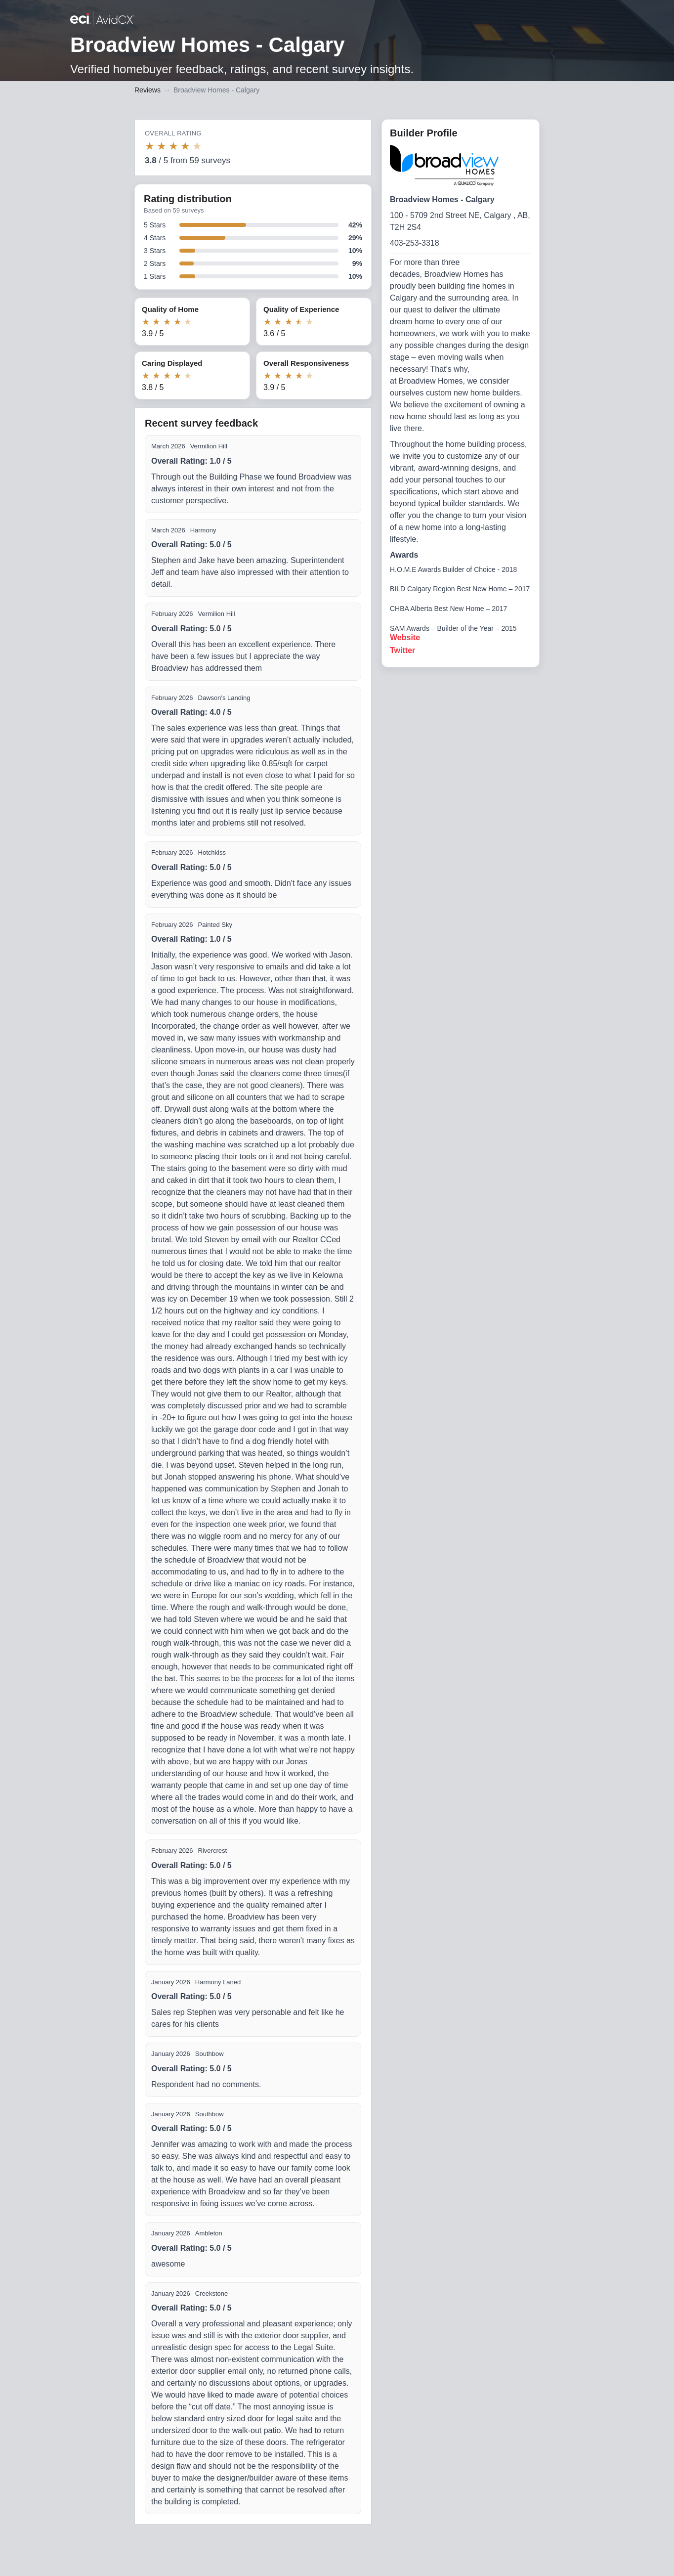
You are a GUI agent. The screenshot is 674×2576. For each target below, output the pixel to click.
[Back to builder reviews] (102, 19)
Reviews (147, 90)
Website (405, 637)
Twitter (402, 650)
